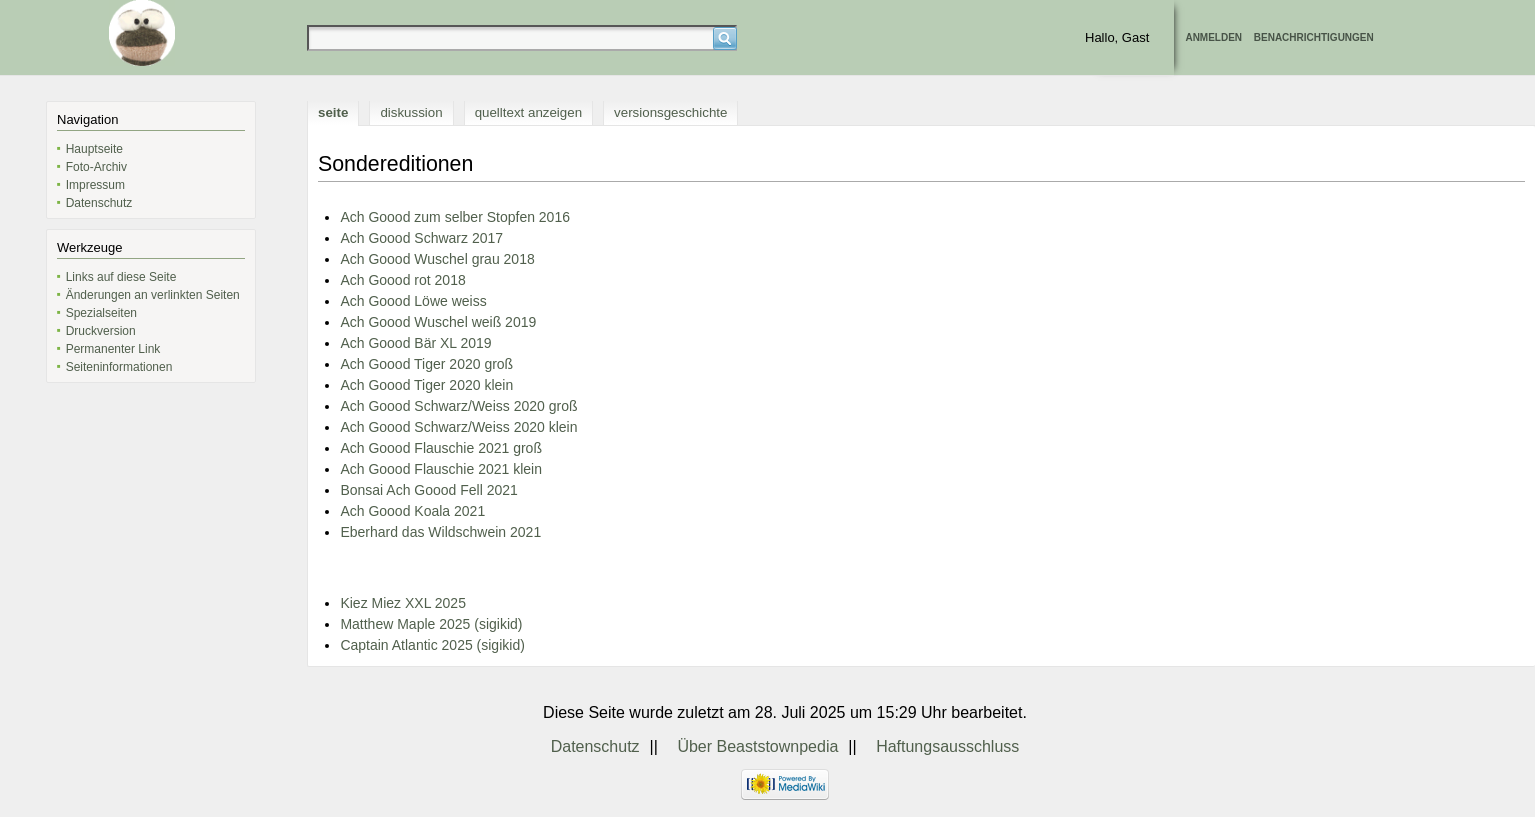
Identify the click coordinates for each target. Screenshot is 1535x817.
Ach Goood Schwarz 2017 (421, 238)
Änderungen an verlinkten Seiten (153, 295)
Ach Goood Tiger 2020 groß (426, 364)
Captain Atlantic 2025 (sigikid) (432, 645)
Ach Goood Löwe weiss (413, 301)
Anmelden (1213, 37)
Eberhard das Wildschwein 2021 (440, 532)
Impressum (95, 185)
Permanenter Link (113, 349)
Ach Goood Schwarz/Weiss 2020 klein (458, 427)
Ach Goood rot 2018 (402, 280)
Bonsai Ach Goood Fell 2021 (428, 490)
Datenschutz (99, 203)
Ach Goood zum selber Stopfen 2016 (455, 217)
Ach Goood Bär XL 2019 (415, 343)
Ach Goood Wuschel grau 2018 (437, 259)
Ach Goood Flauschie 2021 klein (441, 469)
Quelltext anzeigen (528, 112)
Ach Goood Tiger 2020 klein (426, 385)
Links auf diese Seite (121, 277)
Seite (333, 112)
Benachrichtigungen (1314, 37)
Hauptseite (94, 149)
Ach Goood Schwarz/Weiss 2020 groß (458, 406)
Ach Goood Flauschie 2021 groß (441, 448)
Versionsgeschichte (670, 112)
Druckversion (101, 331)
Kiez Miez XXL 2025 (403, 603)
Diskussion (411, 112)
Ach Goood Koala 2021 (412, 511)
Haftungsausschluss (947, 746)
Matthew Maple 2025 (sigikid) (431, 624)
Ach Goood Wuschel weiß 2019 (438, 322)
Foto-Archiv (96, 167)
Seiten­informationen (119, 367)
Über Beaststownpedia (757, 746)
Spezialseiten (101, 313)
